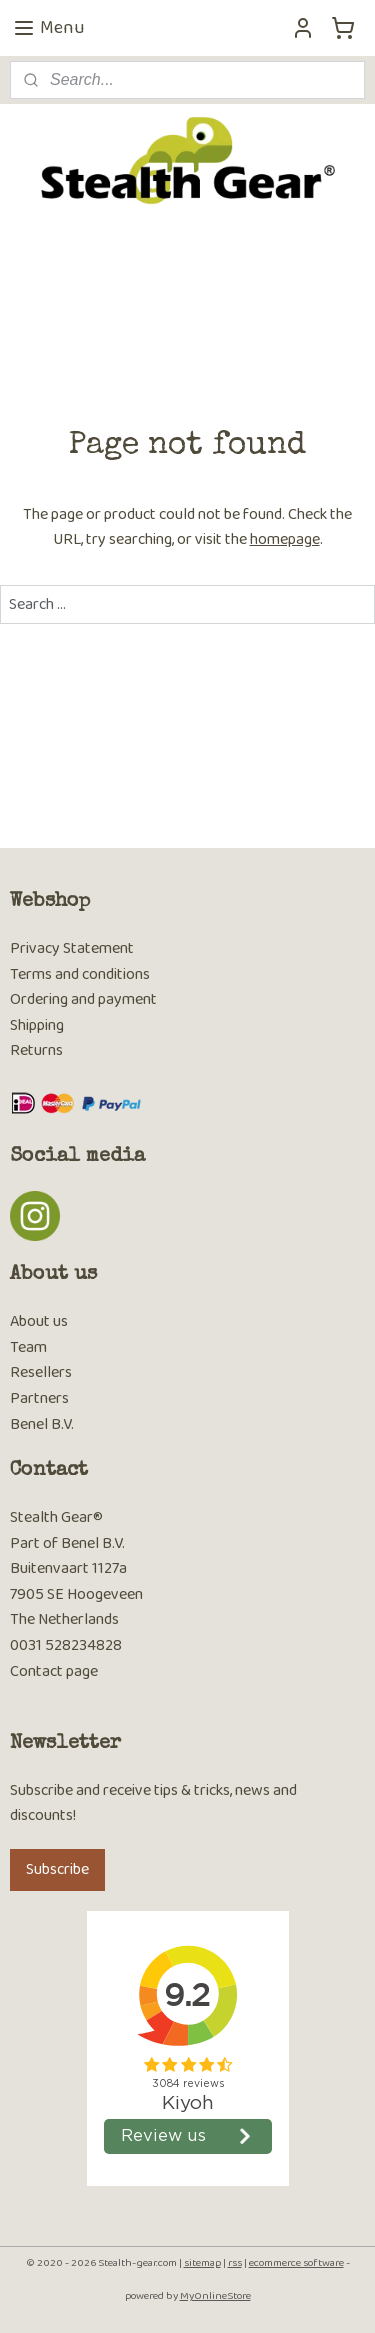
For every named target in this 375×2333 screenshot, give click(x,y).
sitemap (202, 2263)
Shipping (37, 1025)
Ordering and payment (83, 999)
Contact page (54, 1671)
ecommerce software (296, 2263)
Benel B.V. (42, 1424)
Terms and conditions (80, 974)
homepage (285, 539)
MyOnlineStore (215, 2296)
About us (39, 1321)
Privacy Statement (72, 948)
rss (235, 2263)
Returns (36, 1050)
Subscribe (57, 1869)
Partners (39, 1398)
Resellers (41, 1372)
